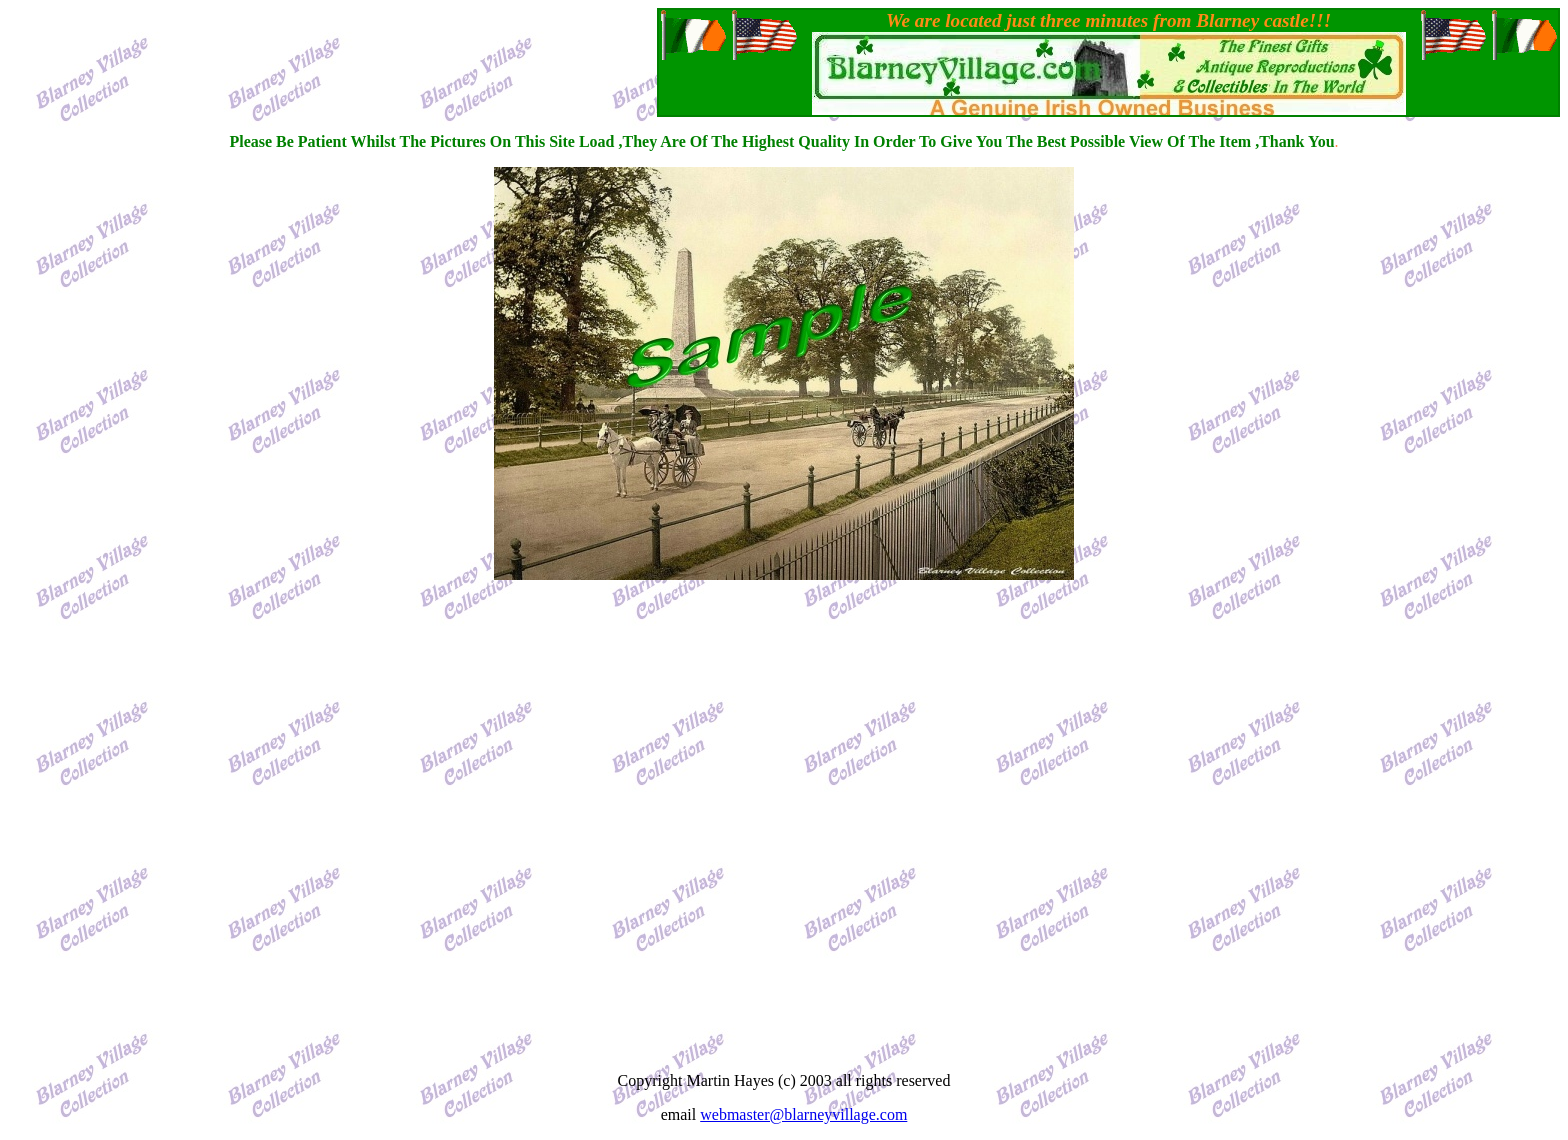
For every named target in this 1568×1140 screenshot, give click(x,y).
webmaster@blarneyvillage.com (803, 1114)
